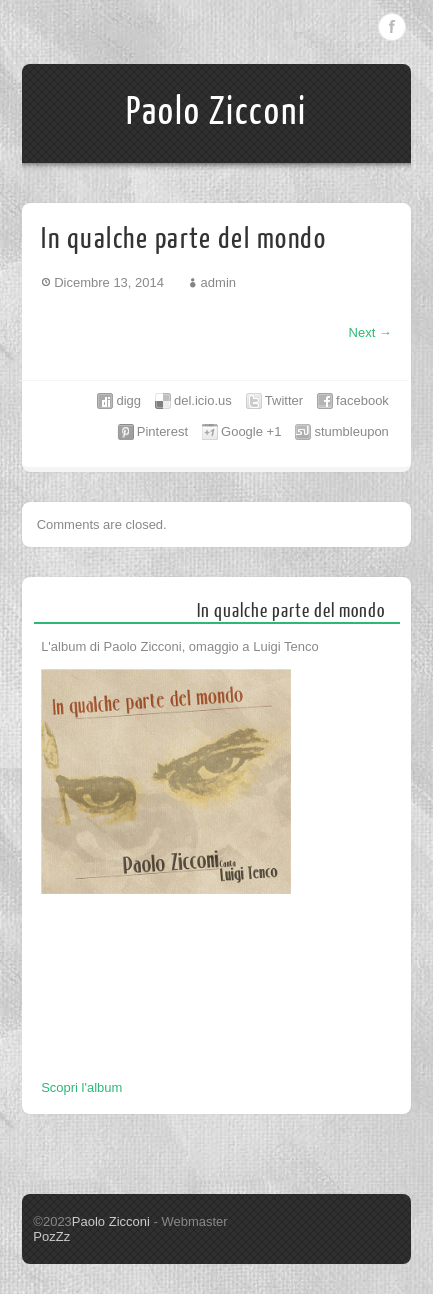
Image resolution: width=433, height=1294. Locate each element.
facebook (362, 400)
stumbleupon (351, 431)
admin (218, 282)
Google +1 (251, 431)
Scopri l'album (81, 1087)
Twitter (284, 400)
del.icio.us (203, 400)
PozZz (51, 1236)
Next (370, 332)
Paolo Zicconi (216, 112)
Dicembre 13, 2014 (109, 282)
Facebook (392, 27)
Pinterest (162, 431)
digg (128, 400)
